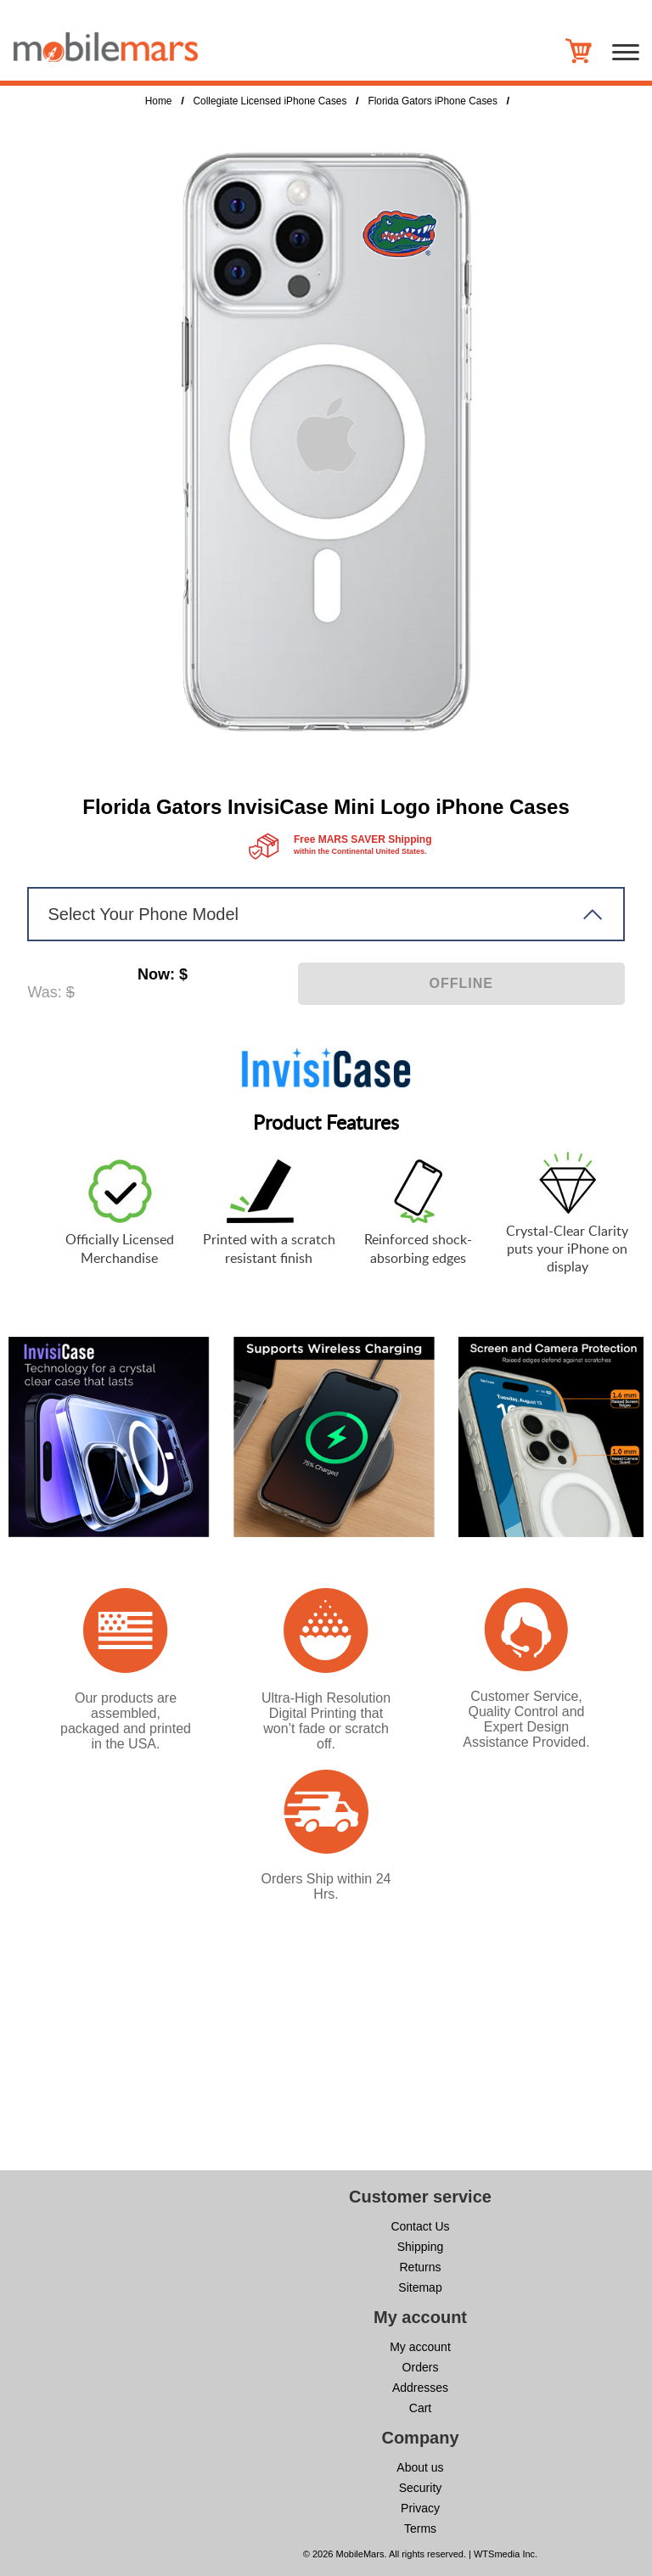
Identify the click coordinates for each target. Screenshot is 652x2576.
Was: (44, 992)
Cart (420, 2408)
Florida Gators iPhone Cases (432, 101)
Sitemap (419, 2287)
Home (158, 101)
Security (420, 2488)
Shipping (420, 2246)
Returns (420, 2267)
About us (419, 2467)
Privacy (420, 2508)
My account (420, 2347)
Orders (420, 2367)
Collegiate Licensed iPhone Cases (269, 101)
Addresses (420, 2387)
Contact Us (420, 2226)
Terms (420, 2528)
